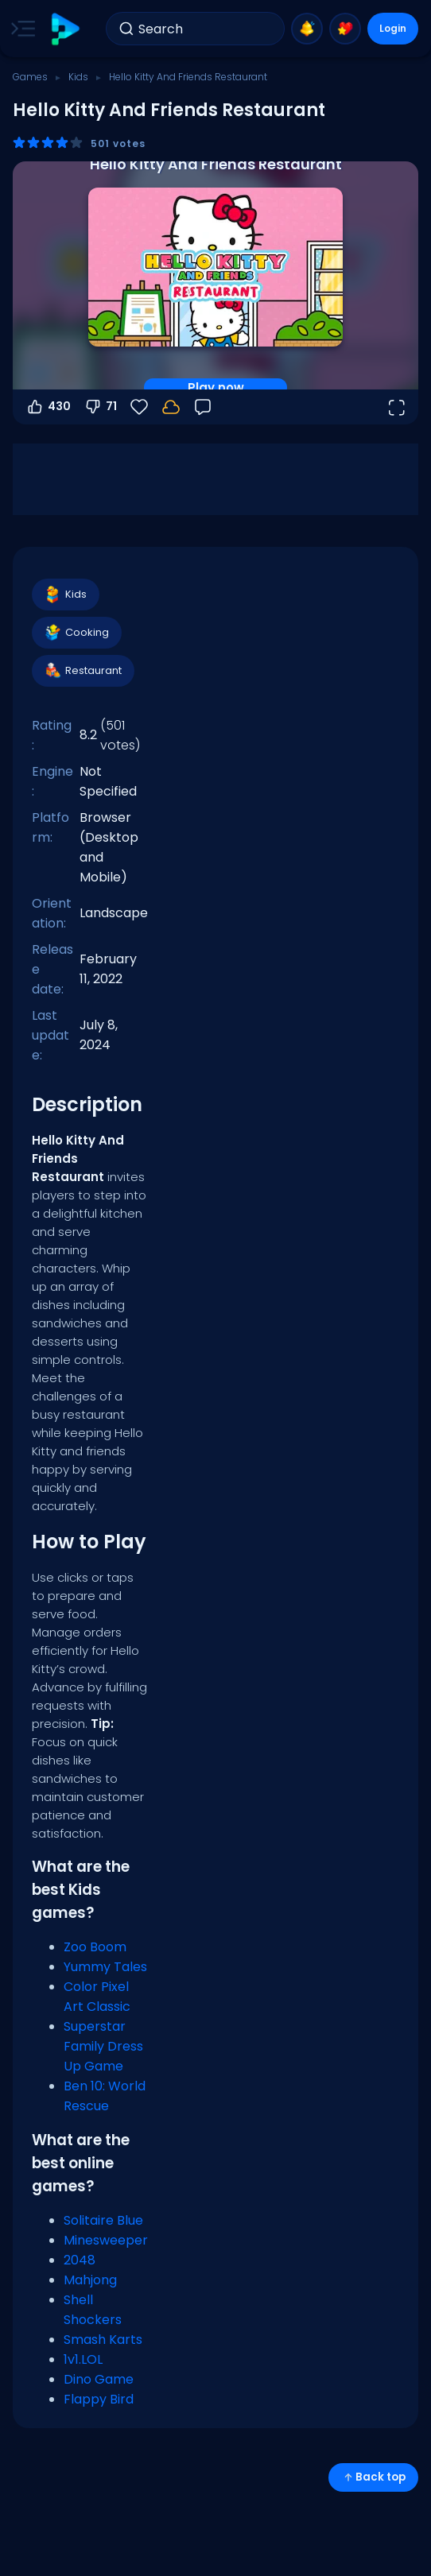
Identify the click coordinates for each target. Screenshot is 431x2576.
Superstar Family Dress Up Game (103, 2046)
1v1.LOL (83, 2359)
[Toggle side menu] (20, 28)
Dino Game (99, 2379)
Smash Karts (103, 2339)
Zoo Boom (95, 1947)
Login (392, 28)
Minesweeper (106, 2240)
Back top (373, 2477)
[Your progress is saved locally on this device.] (171, 406)
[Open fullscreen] (396, 406)
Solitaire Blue (103, 2220)
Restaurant (82, 670)
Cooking (76, 632)
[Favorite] (139, 406)
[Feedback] (202, 406)
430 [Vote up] (48, 406)
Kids (78, 76)
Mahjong (90, 2280)
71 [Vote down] (100, 406)
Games (30, 76)
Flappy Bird (99, 2399)
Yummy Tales (105, 1967)
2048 (79, 2260)
